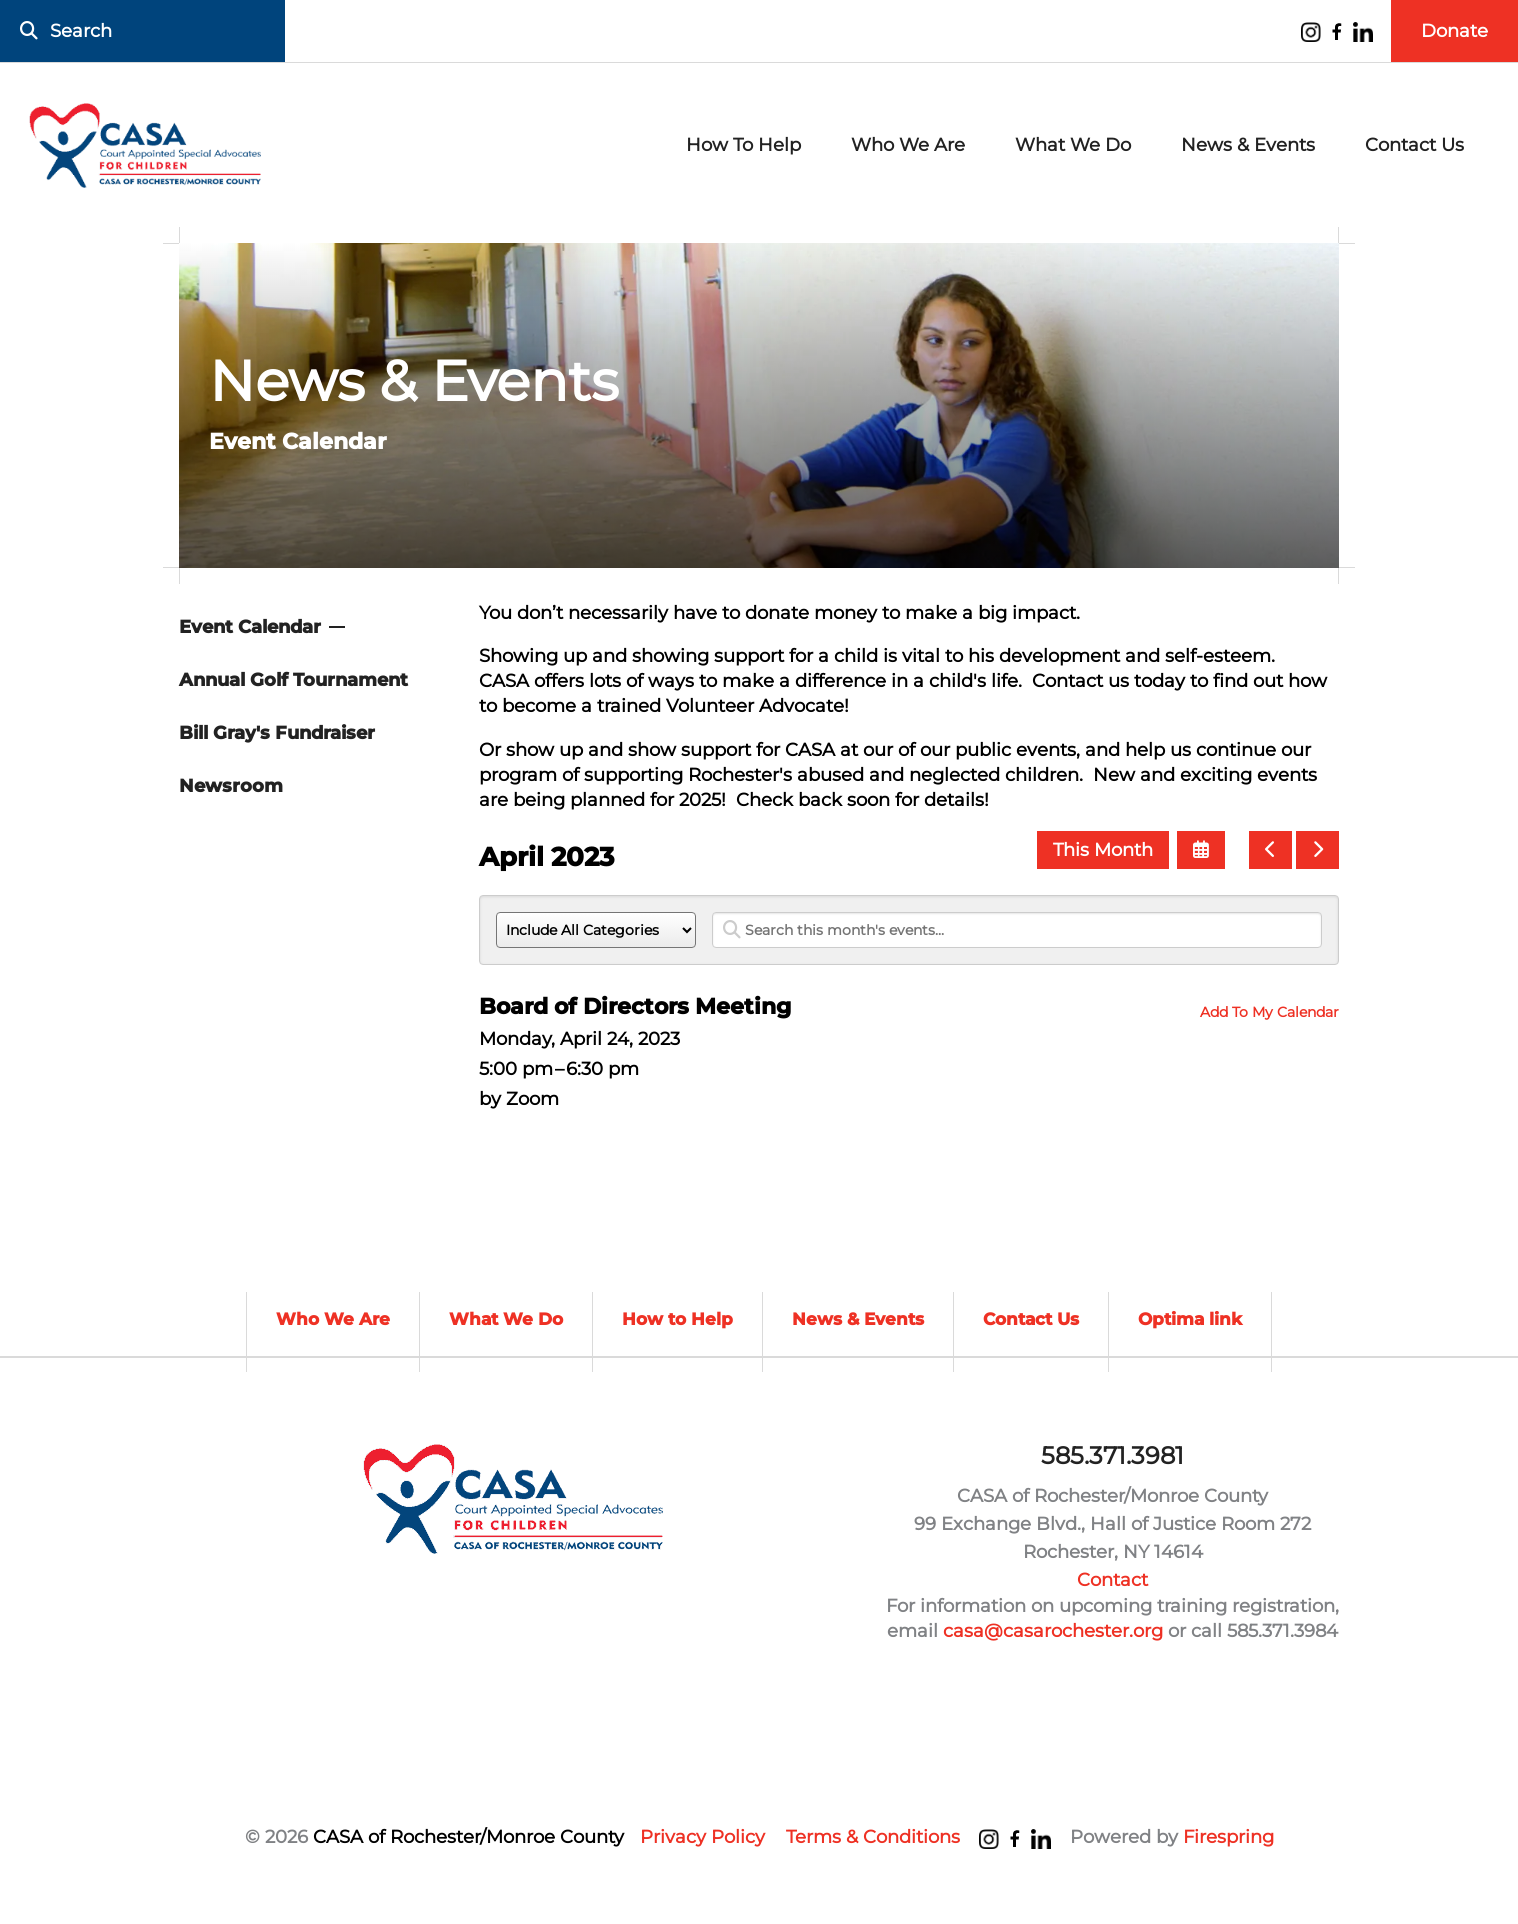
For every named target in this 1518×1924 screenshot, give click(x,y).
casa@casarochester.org (1053, 1631)
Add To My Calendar (1269, 1012)
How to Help (677, 1319)
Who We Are (908, 145)
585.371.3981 (1112, 1455)
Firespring (1228, 1837)
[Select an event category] (596, 930)
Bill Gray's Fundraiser (277, 733)
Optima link (1190, 1319)
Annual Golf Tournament (293, 680)
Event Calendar (250, 627)
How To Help (743, 145)
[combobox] (142, 31)
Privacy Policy (702, 1837)
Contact (1112, 1580)
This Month (1103, 850)
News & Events (1248, 145)
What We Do (1073, 145)
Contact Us (1414, 145)
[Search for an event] (1017, 930)
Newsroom (231, 786)
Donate (1454, 31)
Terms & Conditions (873, 1837)
